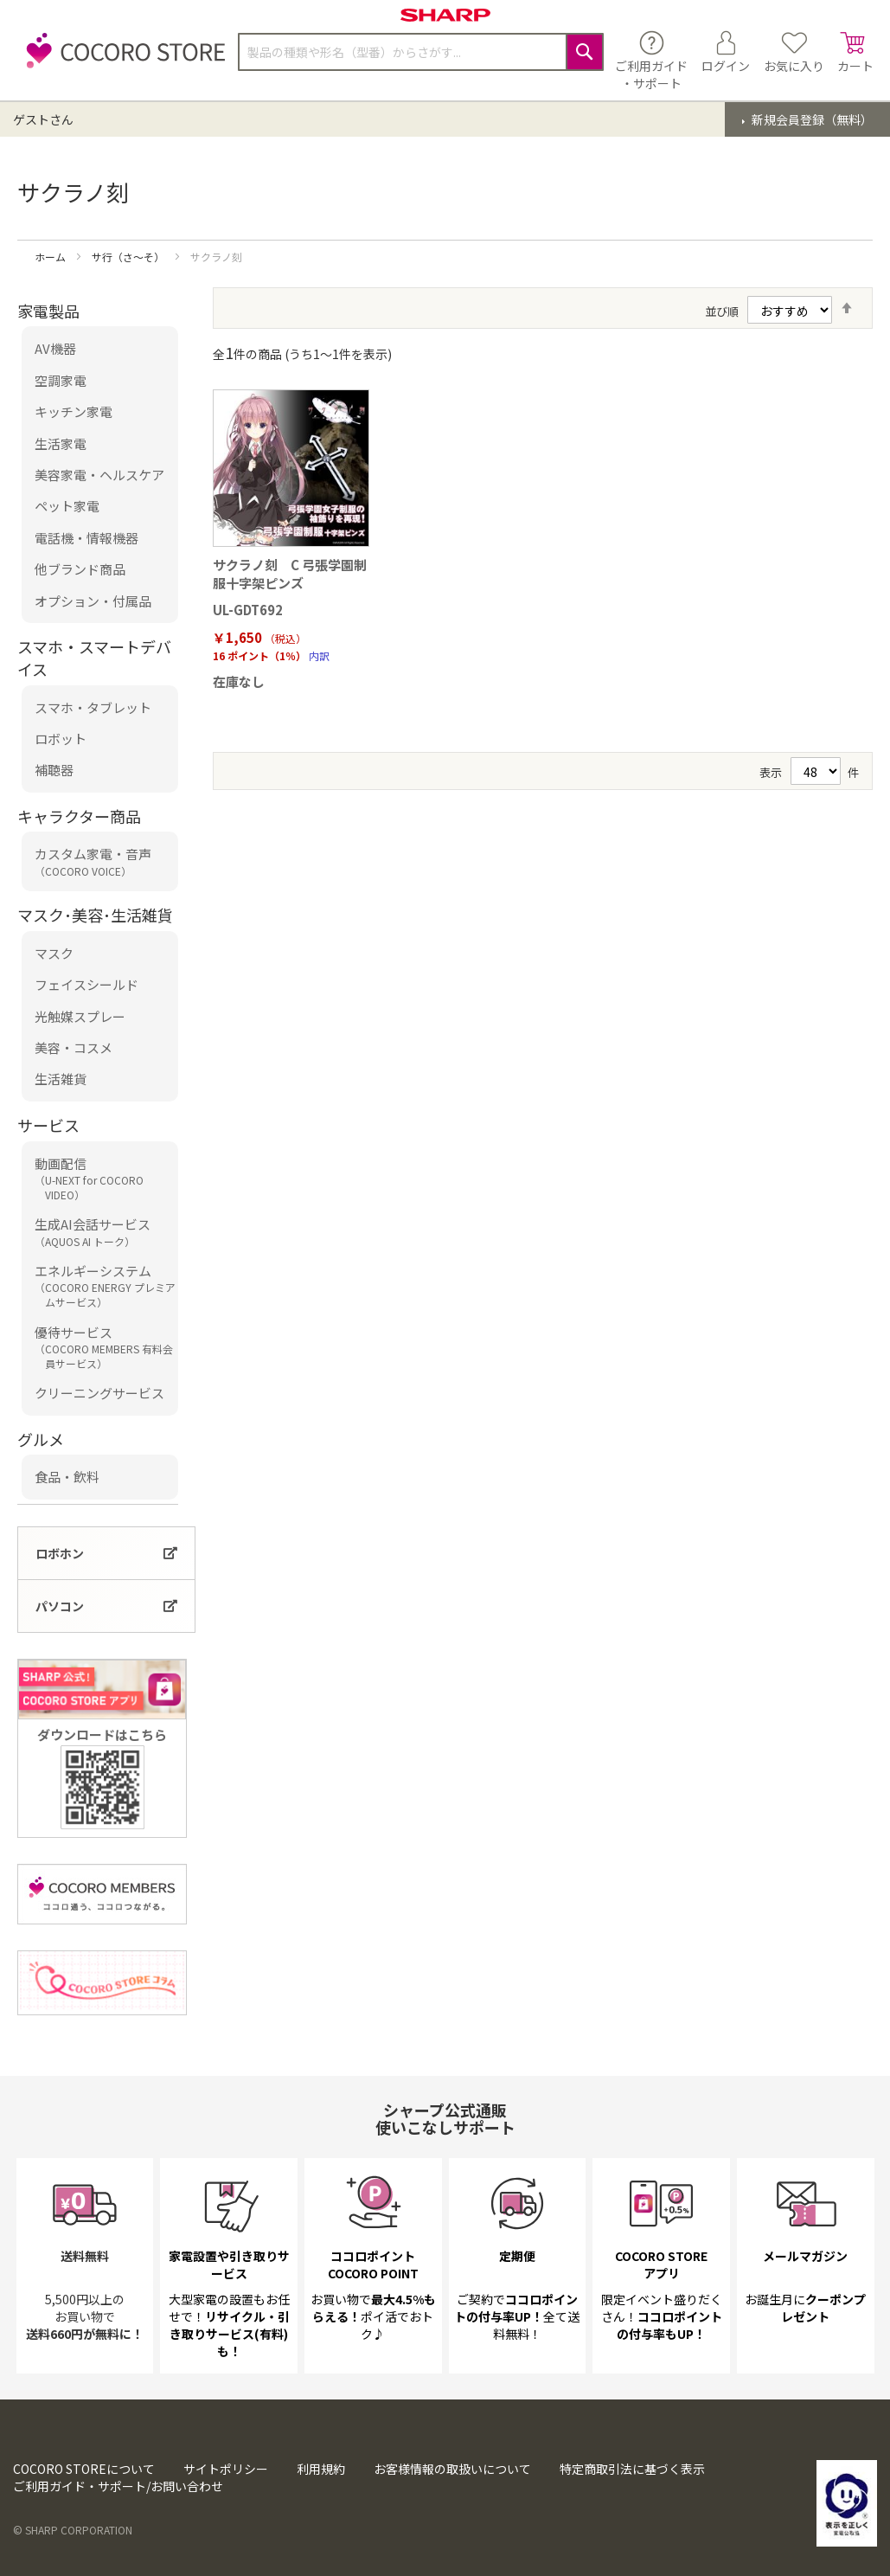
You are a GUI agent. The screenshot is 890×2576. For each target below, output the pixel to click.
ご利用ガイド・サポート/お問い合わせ (118, 2486)
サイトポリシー (225, 2468)
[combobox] (421, 52)
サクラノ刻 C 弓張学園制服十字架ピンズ (290, 574)
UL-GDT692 (248, 610)
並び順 (722, 311)
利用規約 (321, 2468)
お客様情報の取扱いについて (452, 2468)
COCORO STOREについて (84, 2468)
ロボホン (59, 1553)
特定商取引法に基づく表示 (632, 2468)
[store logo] (121, 60)
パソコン (59, 1606)
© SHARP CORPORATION (72, 2529)
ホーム (51, 256)
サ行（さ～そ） (129, 256)
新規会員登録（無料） (811, 119)
